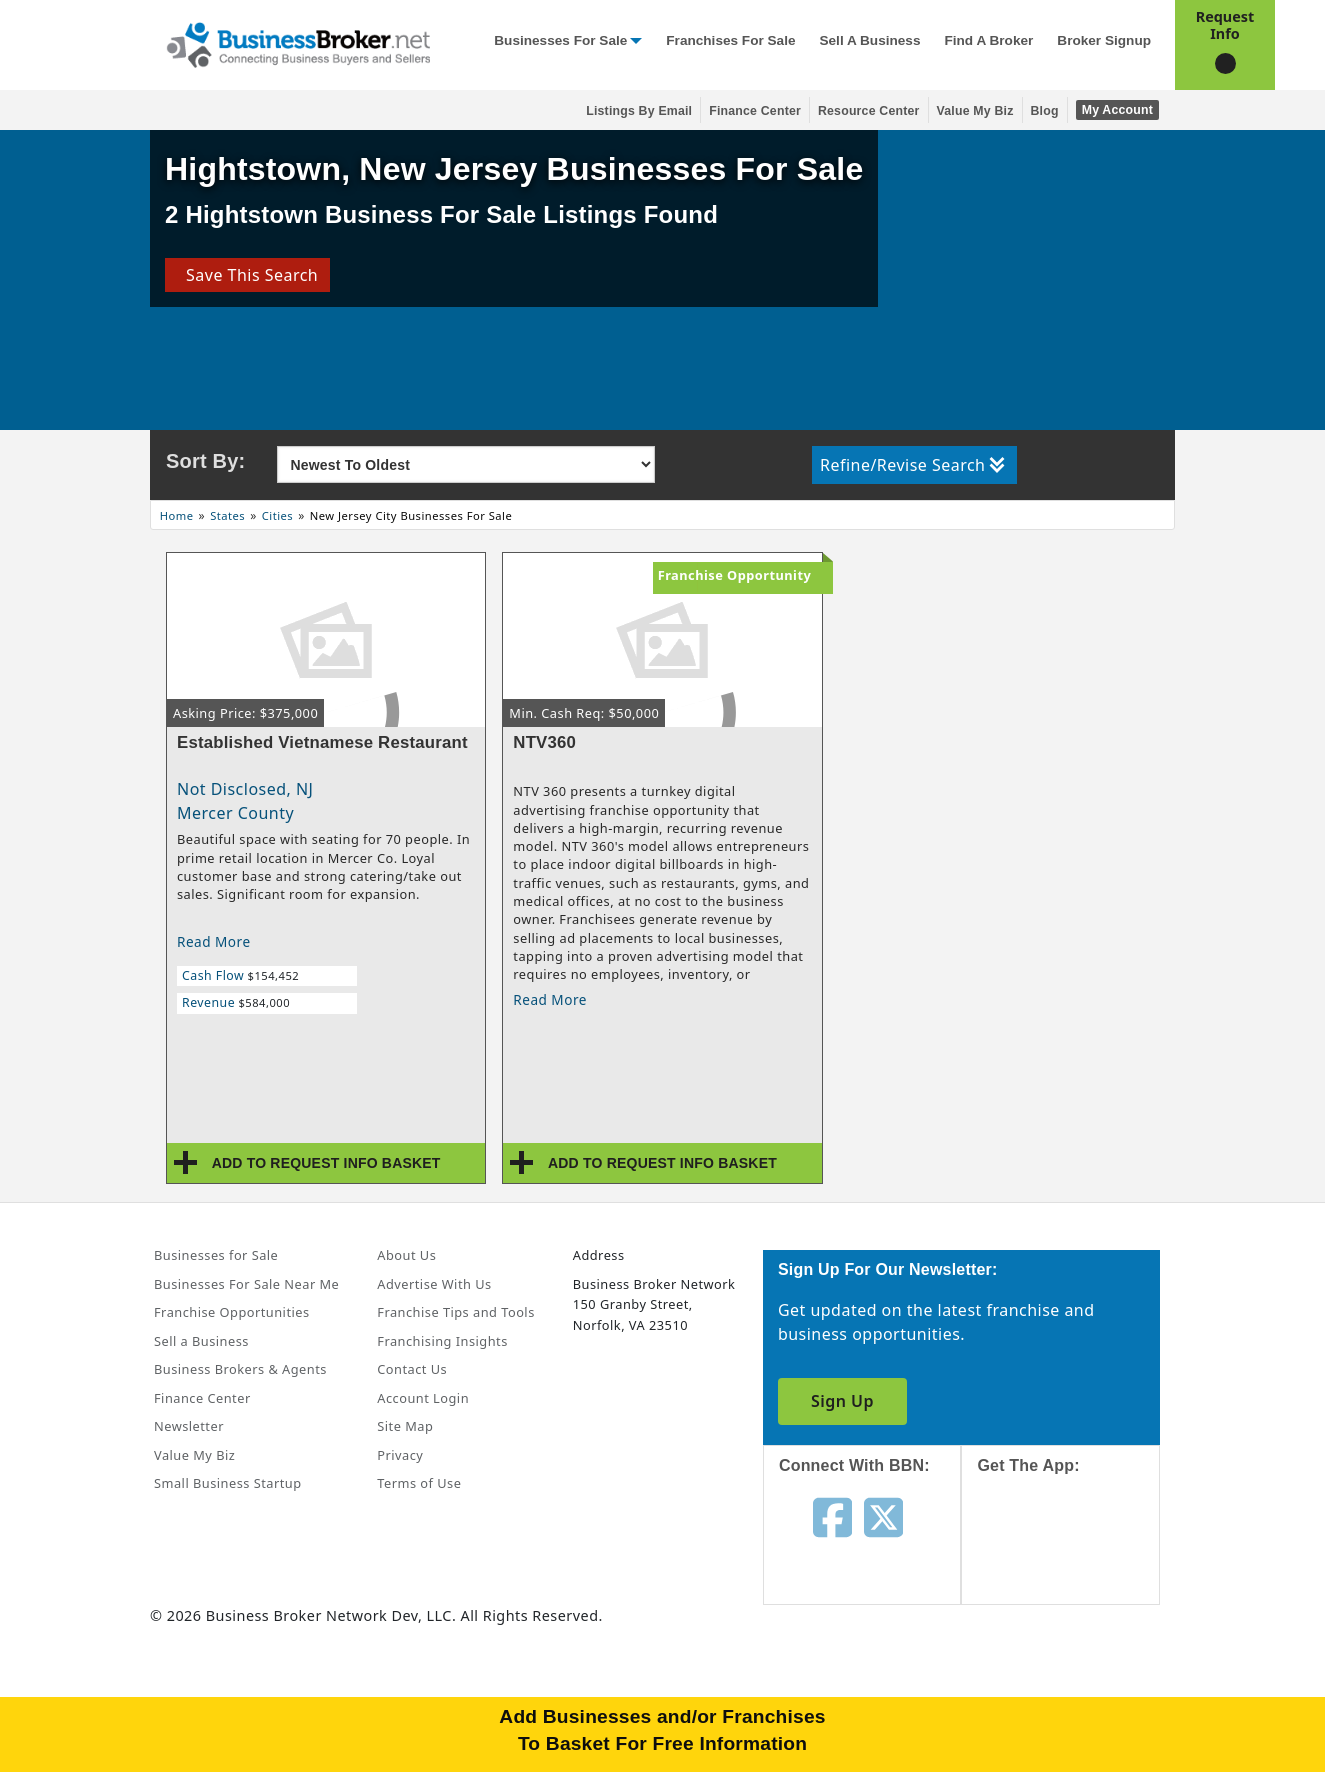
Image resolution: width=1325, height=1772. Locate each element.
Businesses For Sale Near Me (246, 1284)
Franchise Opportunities (232, 1312)
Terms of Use (419, 1483)
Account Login (423, 1398)
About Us (406, 1255)
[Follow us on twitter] (883, 1516)
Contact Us (412, 1369)
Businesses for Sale (560, 40)
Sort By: (205, 461)
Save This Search (247, 275)
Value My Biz (975, 111)
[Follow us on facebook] (832, 1516)
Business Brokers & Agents (240, 1369)
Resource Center (869, 111)
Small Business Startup (228, 1483)
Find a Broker (988, 40)
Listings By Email (639, 111)
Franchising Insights (442, 1341)
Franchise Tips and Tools (455, 1312)
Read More (214, 941)
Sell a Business (869, 40)
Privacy (400, 1455)
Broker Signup (1104, 40)
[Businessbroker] (298, 43)
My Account (1117, 110)
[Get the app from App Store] (1075, 1557)
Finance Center (755, 111)
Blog (1045, 111)
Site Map (405, 1426)
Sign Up (842, 1401)
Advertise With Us (434, 1284)
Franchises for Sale (730, 40)
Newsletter (189, 1426)
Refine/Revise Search (912, 465)
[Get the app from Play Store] (1075, 1694)
